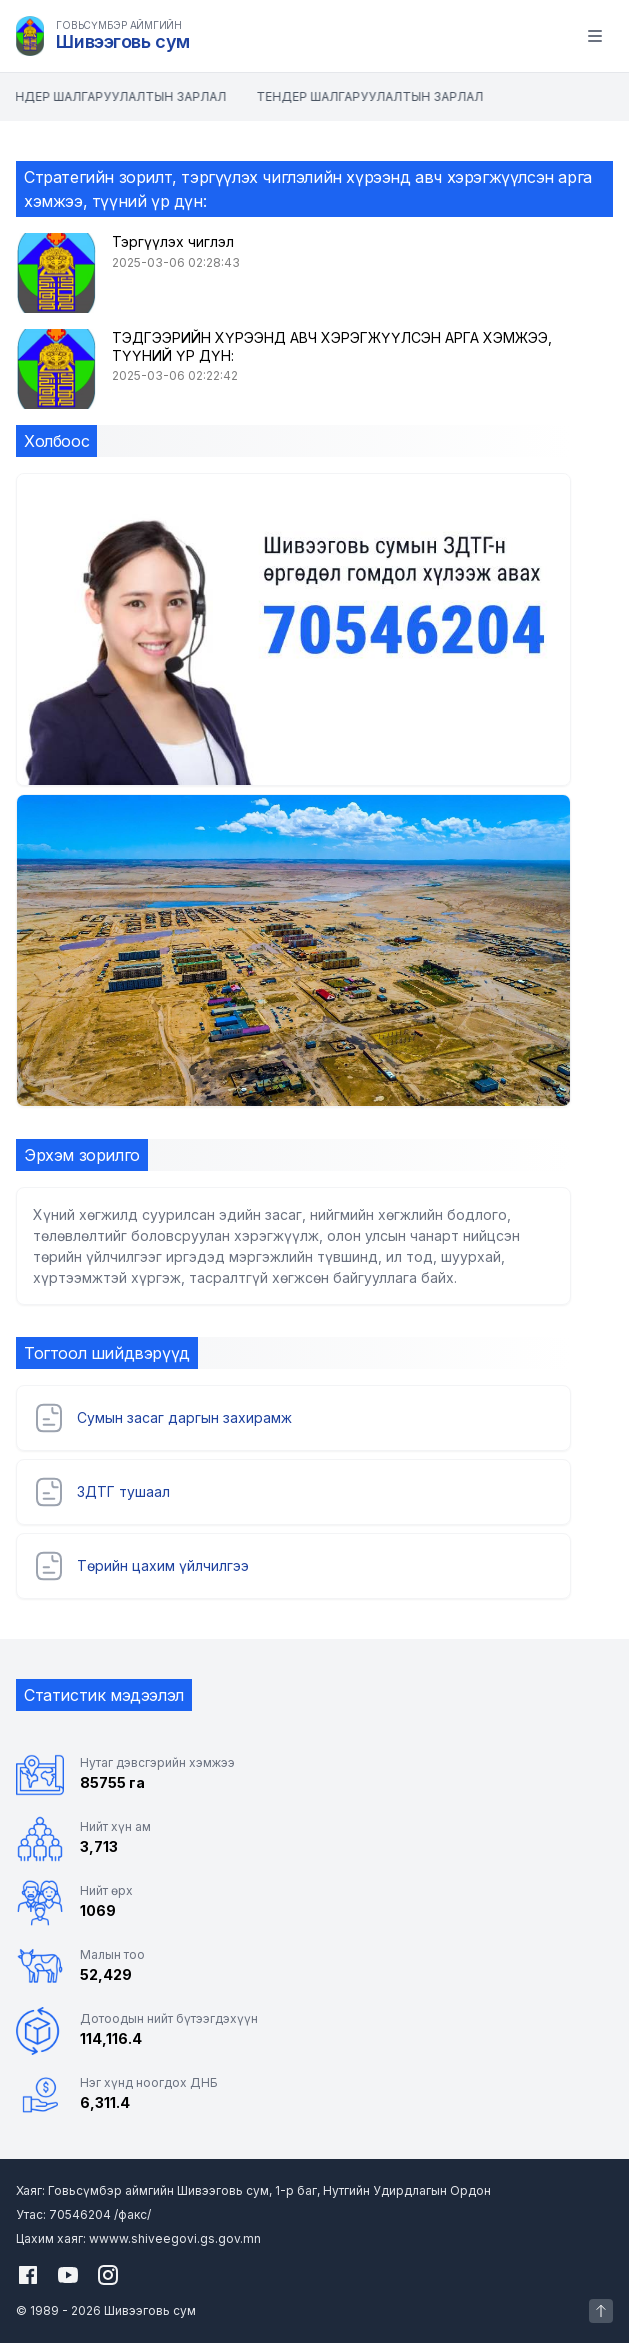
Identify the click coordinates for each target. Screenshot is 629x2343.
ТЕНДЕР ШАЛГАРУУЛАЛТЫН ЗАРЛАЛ (114, 96)
